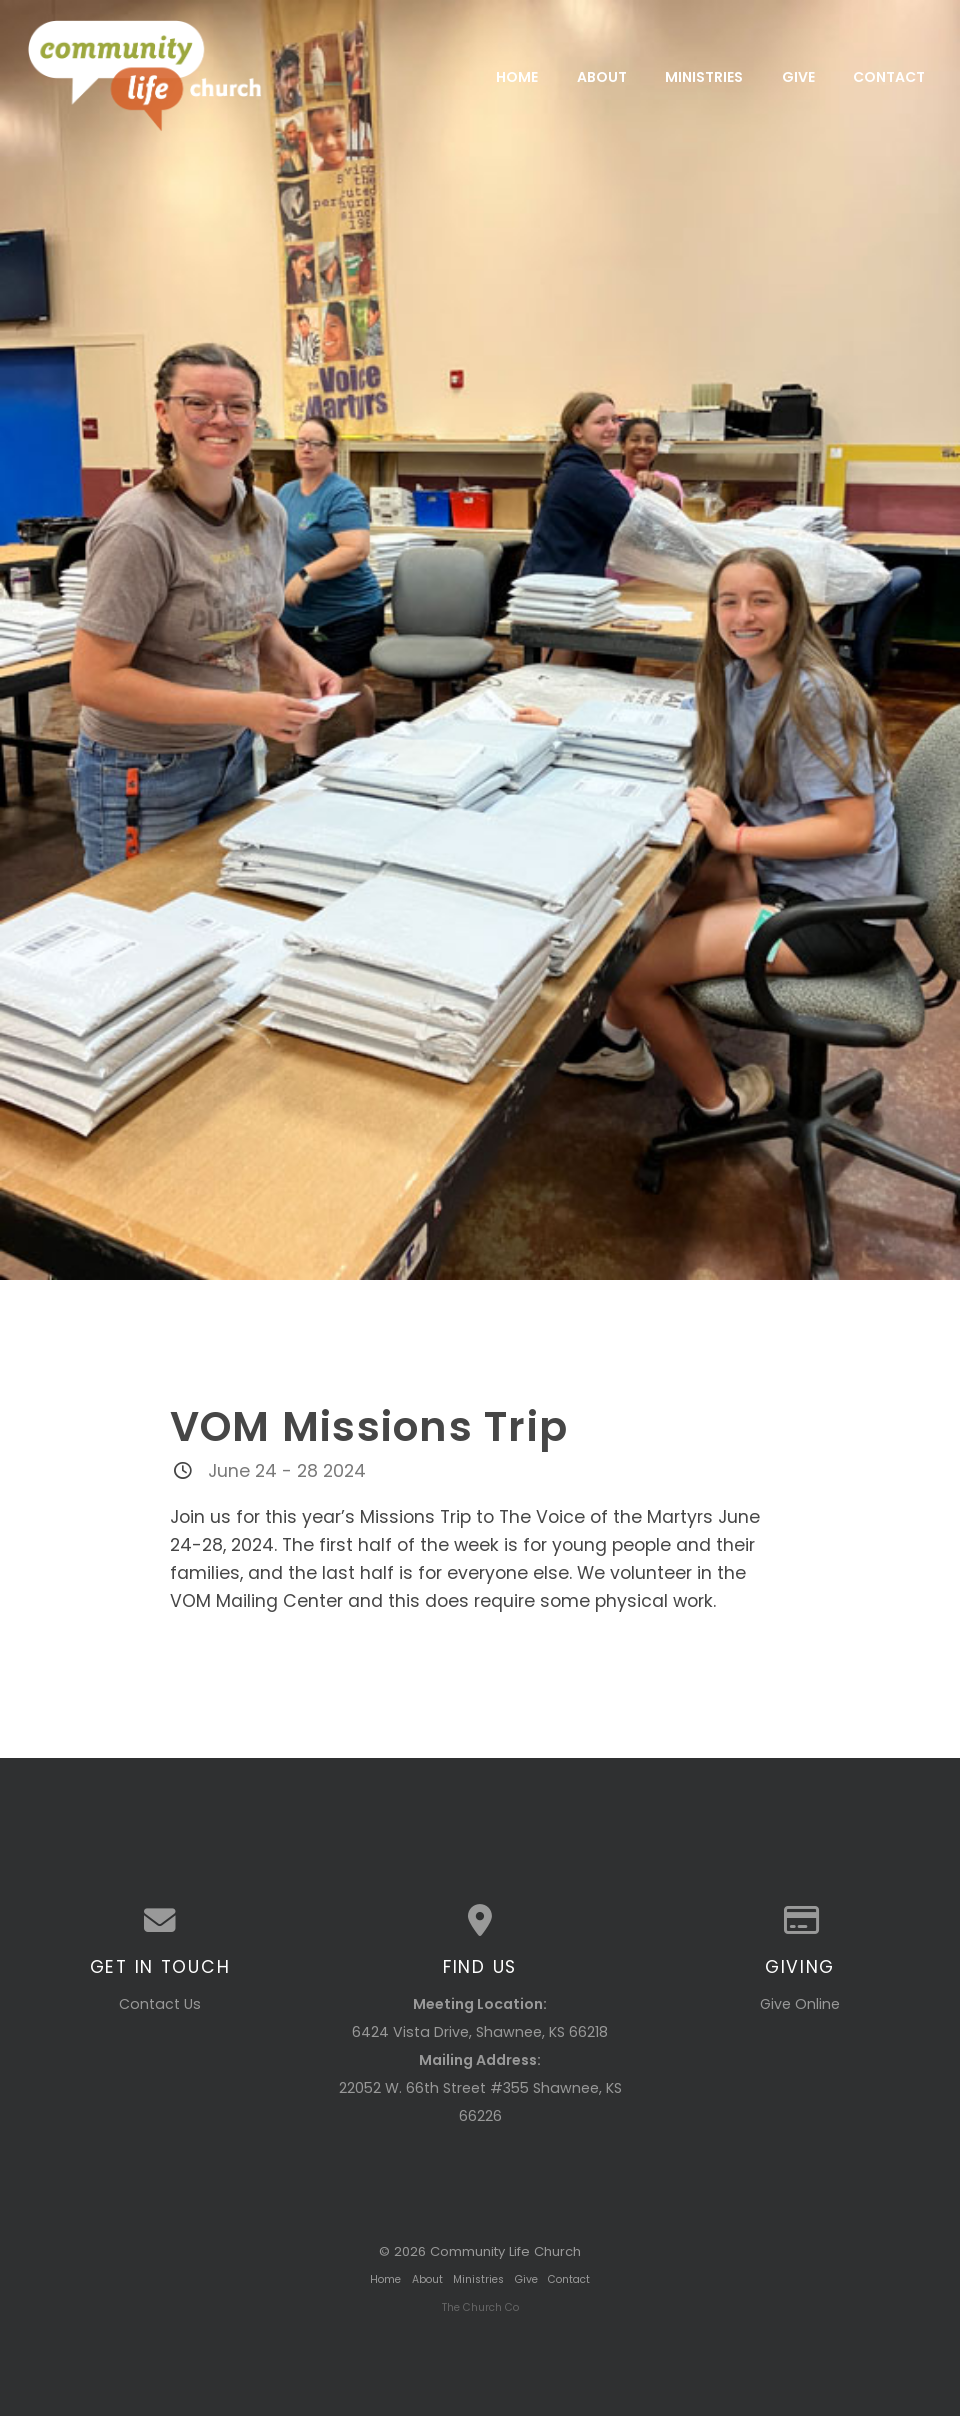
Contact (889, 76)
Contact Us (160, 2004)
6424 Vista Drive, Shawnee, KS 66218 (480, 2032)
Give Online (800, 2004)
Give (798, 76)
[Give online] (800, 1921)
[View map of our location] (480, 1921)
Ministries (704, 76)
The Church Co (480, 2307)
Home (517, 76)
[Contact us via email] (160, 1921)
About (602, 76)
